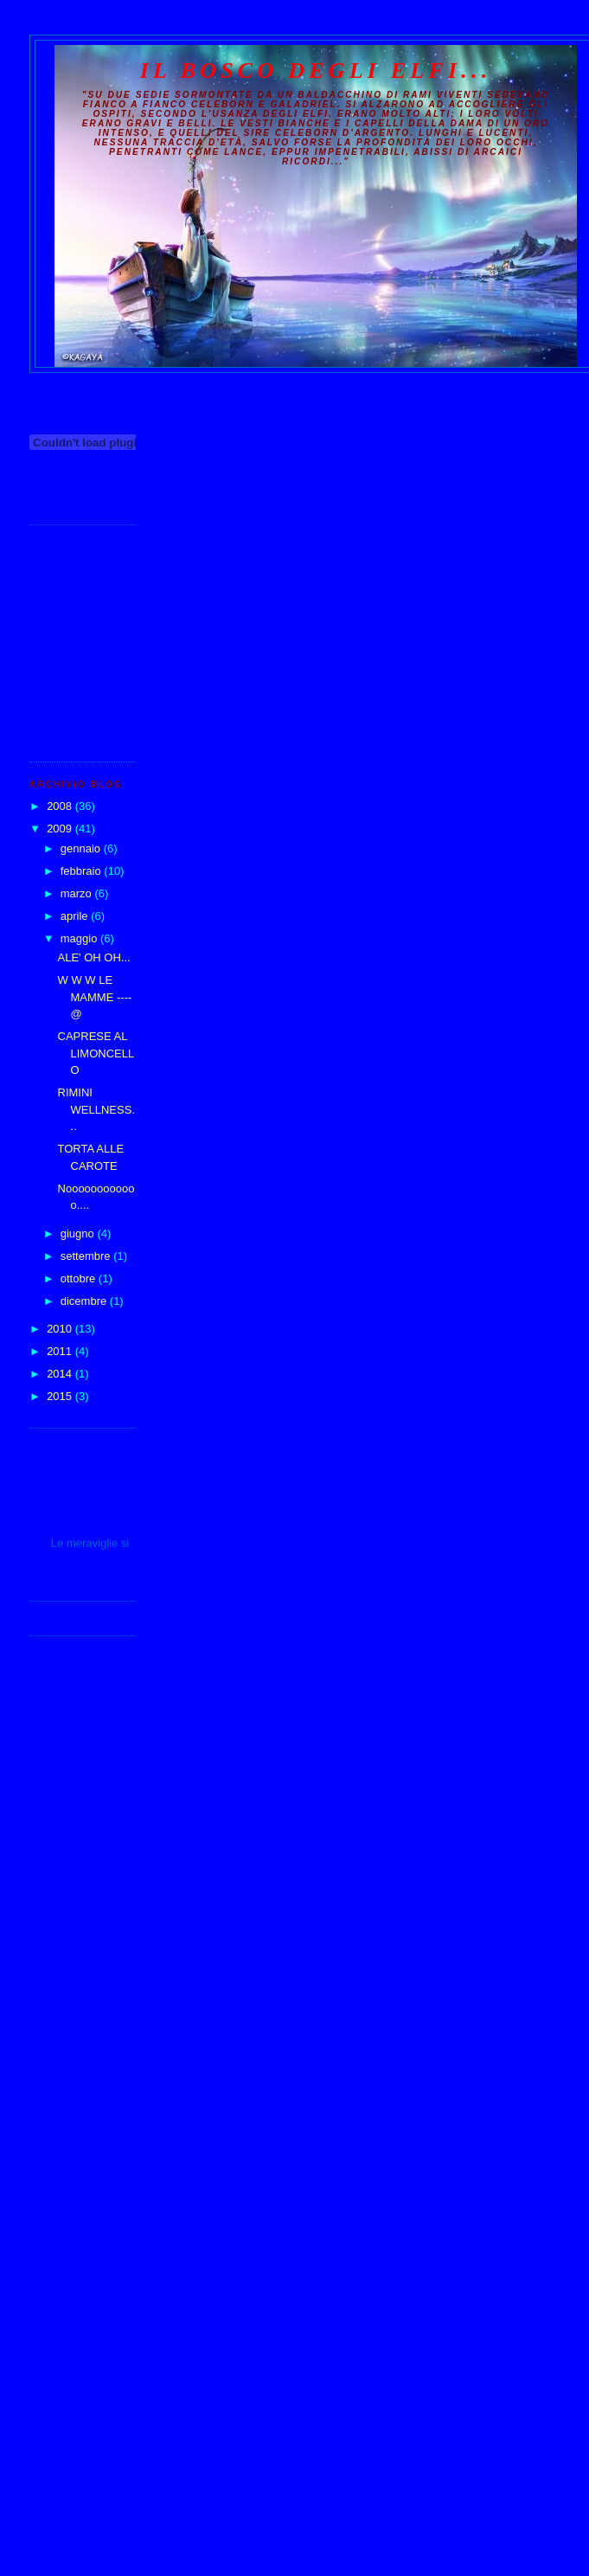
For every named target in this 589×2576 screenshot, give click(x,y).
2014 (61, 1373)
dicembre (85, 1300)
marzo (78, 893)
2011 (61, 1351)
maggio (80, 938)
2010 (61, 1328)
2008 (61, 806)
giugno (79, 1233)
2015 (61, 1396)
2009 (61, 828)
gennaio (82, 848)
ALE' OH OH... (94, 957)
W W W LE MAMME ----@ (95, 996)
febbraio (83, 870)
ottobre (80, 1278)
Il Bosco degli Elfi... (316, 70)
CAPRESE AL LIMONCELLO (96, 1053)
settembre (87, 1255)
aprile (76, 915)
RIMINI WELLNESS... (96, 1109)
